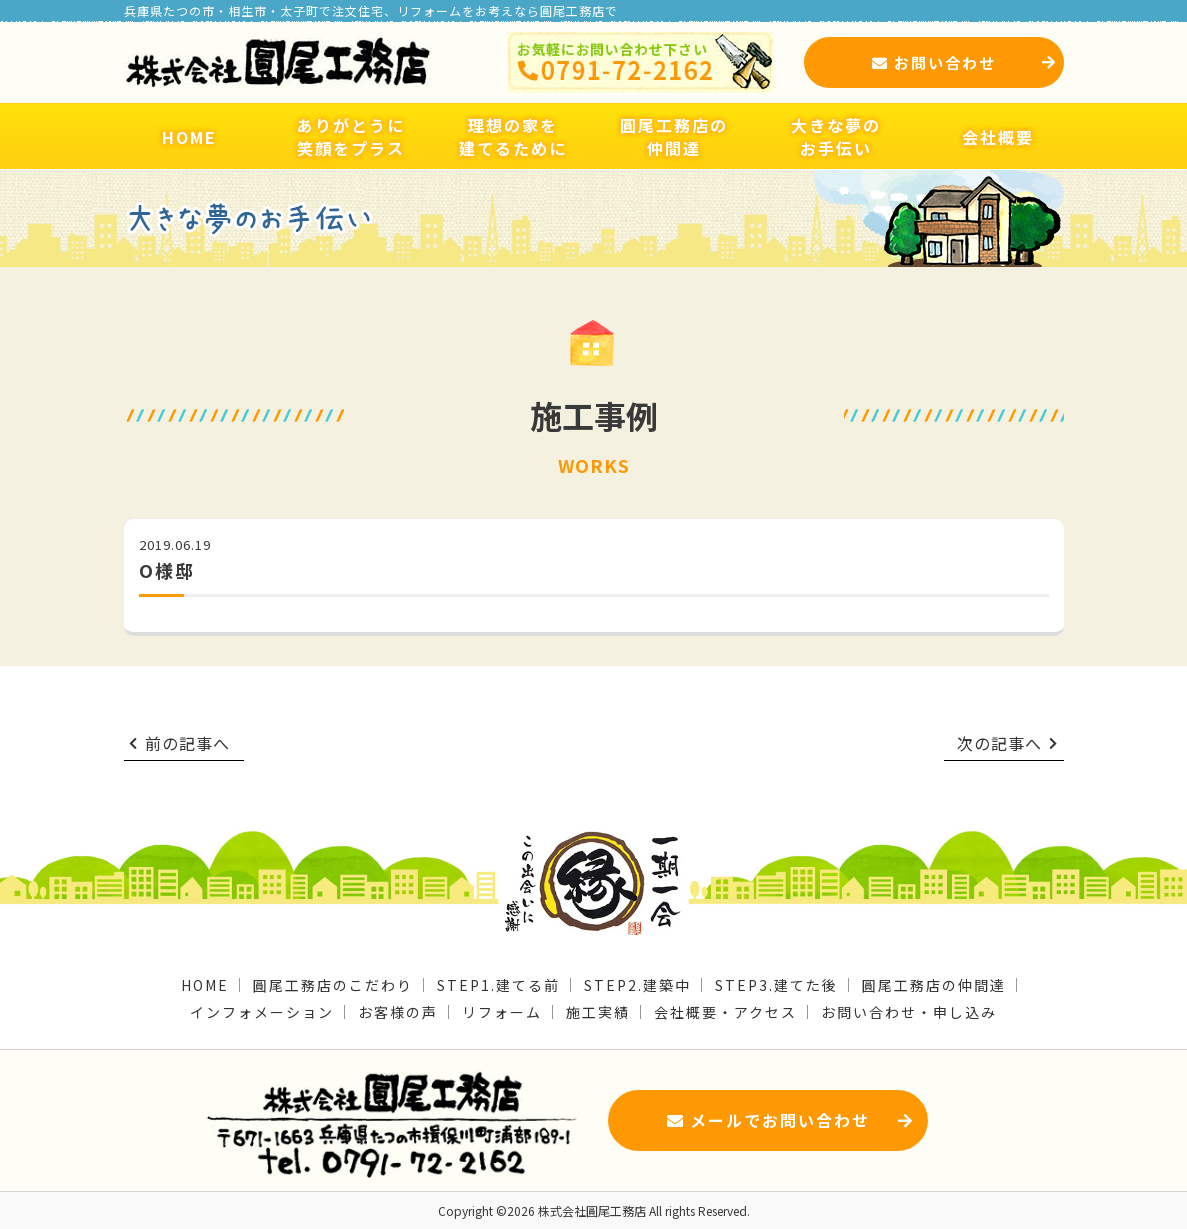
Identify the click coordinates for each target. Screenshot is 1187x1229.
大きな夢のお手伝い (836, 136)
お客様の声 (398, 1012)
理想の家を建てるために (513, 136)
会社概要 (998, 137)
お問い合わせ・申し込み (909, 1012)
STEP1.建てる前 (498, 985)
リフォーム (502, 1012)
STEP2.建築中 (637, 985)
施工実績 (598, 1012)
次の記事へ (1008, 743)
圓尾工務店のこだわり (333, 985)
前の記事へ (180, 743)
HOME (189, 137)
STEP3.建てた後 (776, 985)
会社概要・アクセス (725, 1012)
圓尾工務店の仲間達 (674, 136)
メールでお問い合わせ (790, 1120)
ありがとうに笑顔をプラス (351, 136)
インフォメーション (262, 1012)
